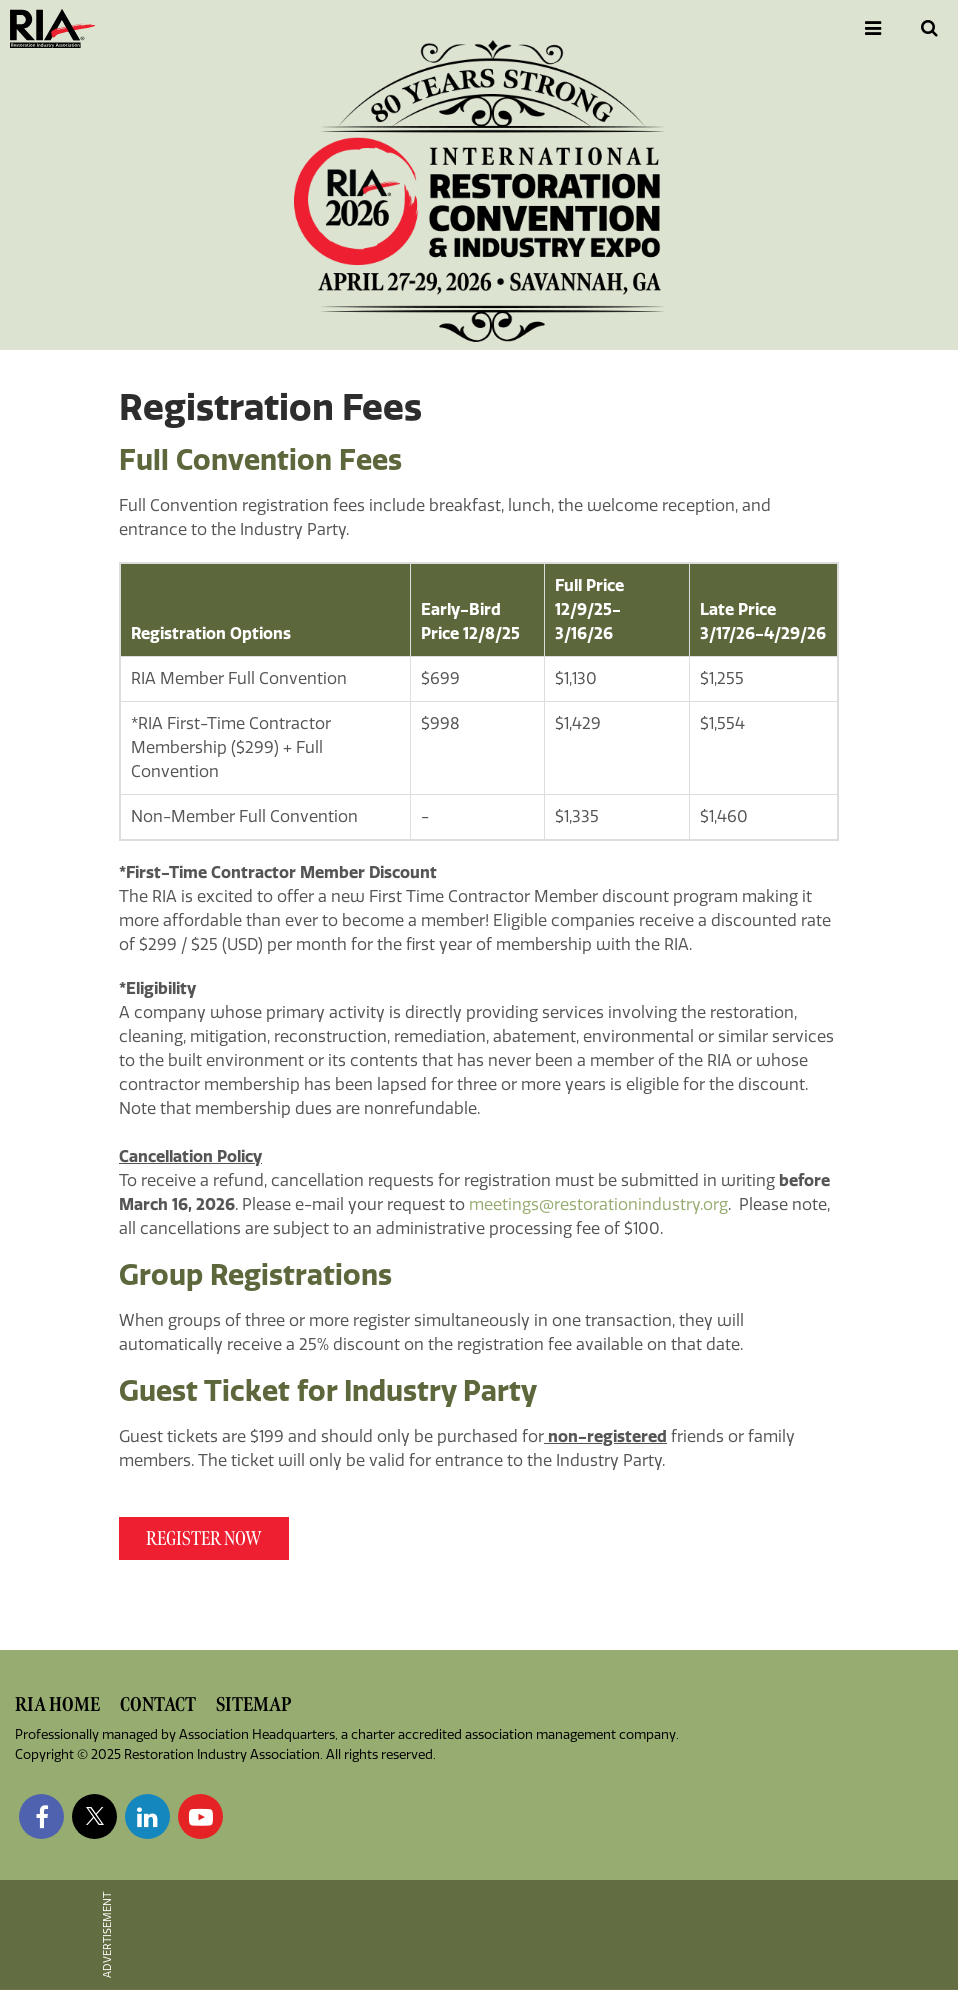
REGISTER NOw (204, 1538)
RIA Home (57, 1704)
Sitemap (253, 1704)
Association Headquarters (257, 1734)
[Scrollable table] (479, 701)
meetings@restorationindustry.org (598, 1204)
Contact (158, 1704)
